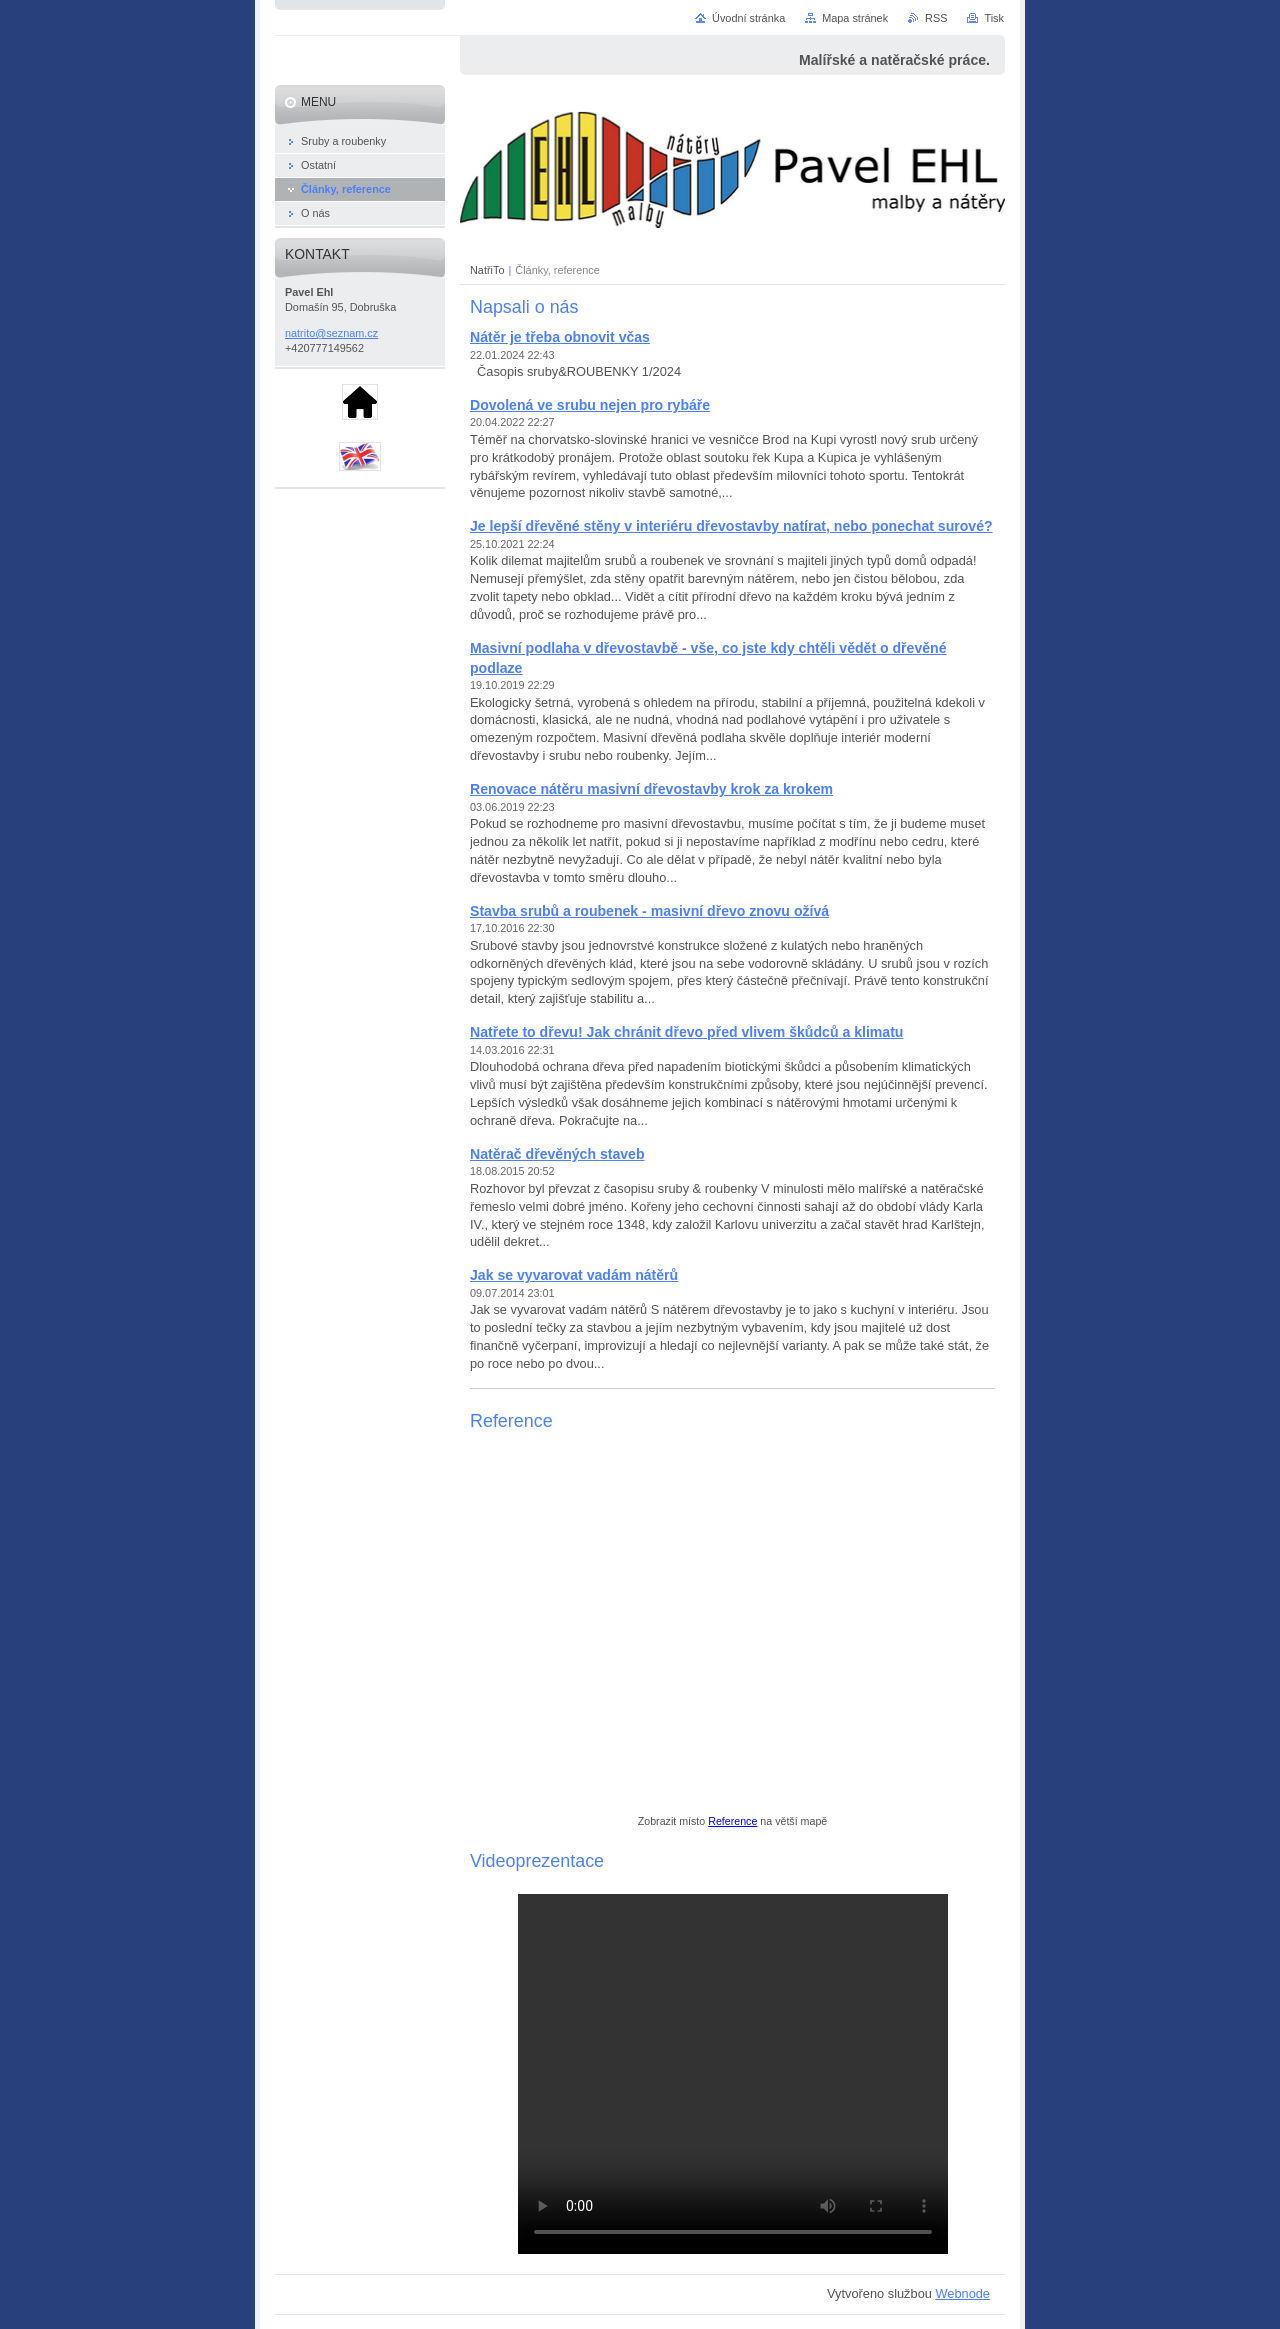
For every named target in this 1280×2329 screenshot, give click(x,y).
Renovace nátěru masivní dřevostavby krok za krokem (651, 789)
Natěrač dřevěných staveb (557, 1154)
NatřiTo (487, 270)
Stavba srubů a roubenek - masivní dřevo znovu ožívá (649, 911)
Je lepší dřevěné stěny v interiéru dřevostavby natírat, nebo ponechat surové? (731, 526)
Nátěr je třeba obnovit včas (560, 337)
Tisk (994, 18)
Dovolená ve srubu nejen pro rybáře (590, 405)
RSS (936, 18)
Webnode (962, 2293)
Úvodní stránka (748, 18)
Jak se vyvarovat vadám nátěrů (574, 1275)
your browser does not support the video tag (733, 2074)
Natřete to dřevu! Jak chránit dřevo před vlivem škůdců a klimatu (686, 1032)
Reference (732, 1821)
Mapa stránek (855, 18)
